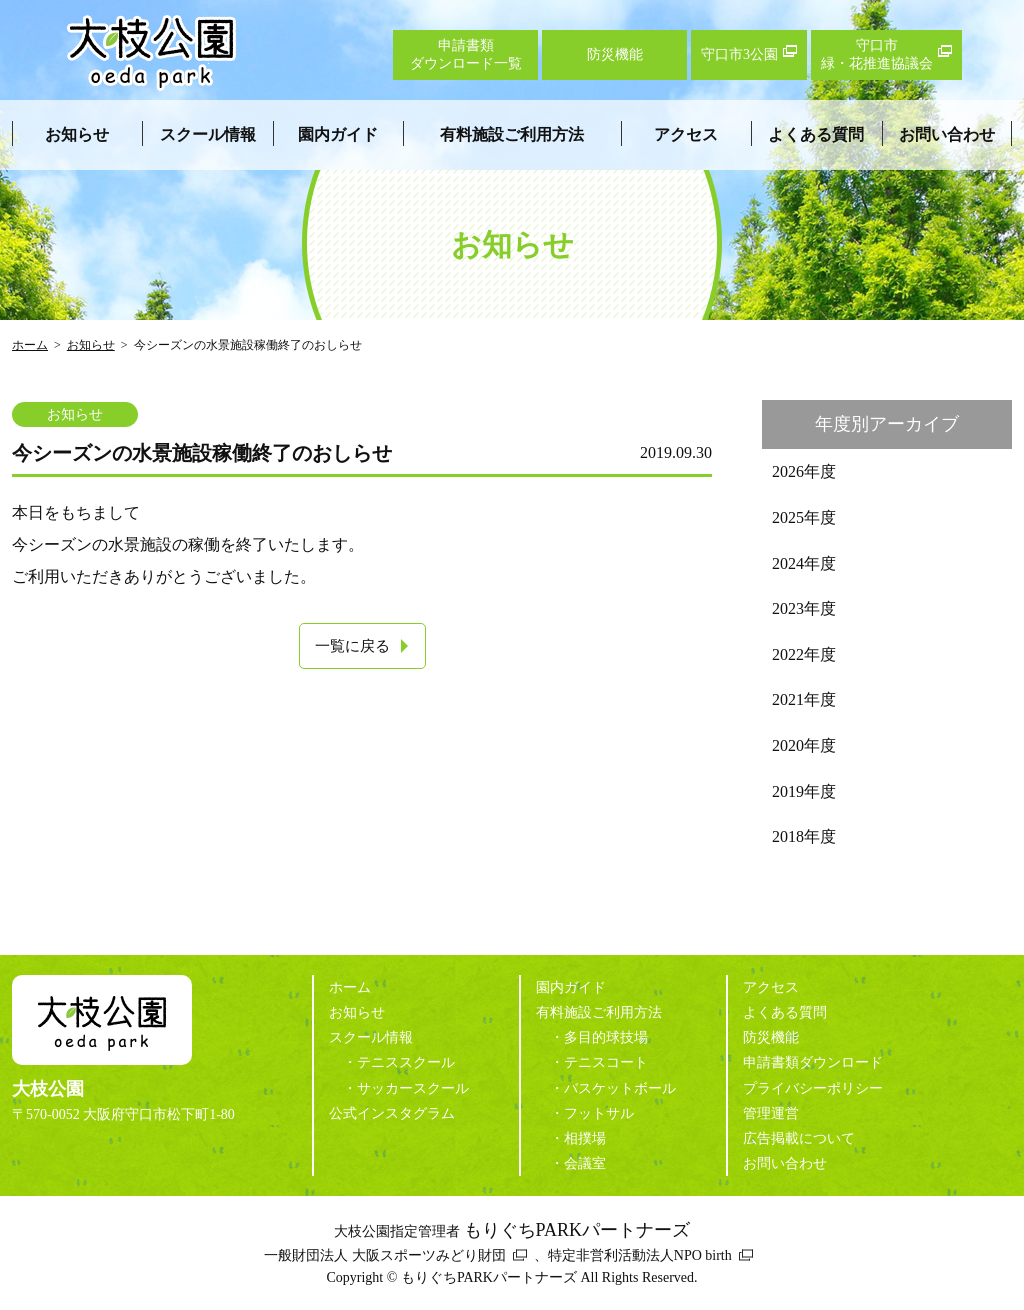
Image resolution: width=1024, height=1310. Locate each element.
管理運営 (771, 1113)
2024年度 (804, 563)
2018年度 (804, 836)
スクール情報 (208, 134)
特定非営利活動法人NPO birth (640, 1255)
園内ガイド (338, 134)
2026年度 (804, 471)
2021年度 (804, 699)
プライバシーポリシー (813, 1088)
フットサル (599, 1113)
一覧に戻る (352, 646)
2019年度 (804, 791)
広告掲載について (799, 1138)
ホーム (30, 345)
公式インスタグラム (392, 1113)
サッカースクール (413, 1088)
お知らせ (77, 134)
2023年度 (804, 608)
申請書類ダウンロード (813, 1062)
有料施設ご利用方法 (512, 134)
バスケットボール (620, 1088)
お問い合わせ (947, 134)
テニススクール (406, 1062)
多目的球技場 (606, 1037)
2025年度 (804, 517)
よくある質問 (816, 134)
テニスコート (606, 1062)
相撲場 (585, 1138)
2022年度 (804, 654)
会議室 (585, 1163)
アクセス (686, 134)
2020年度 (804, 745)
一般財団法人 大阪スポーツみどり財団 (385, 1255)
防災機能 (771, 1037)
